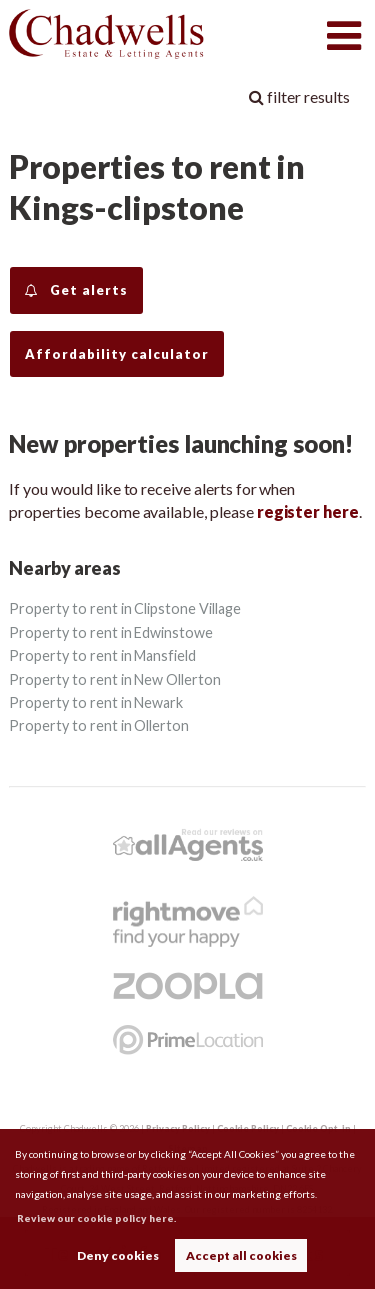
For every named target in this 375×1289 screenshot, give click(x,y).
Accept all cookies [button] (241, 1255)
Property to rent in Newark (96, 702)
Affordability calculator (117, 354)
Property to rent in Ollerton (99, 725)
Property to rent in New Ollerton (114, 679)
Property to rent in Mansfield (102, 655)
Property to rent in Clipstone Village (124, 608)
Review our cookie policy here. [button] (96, 1218)
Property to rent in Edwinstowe (111, 632)
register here (308, 511)
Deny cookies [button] (118, 1255)
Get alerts (76, 291)
